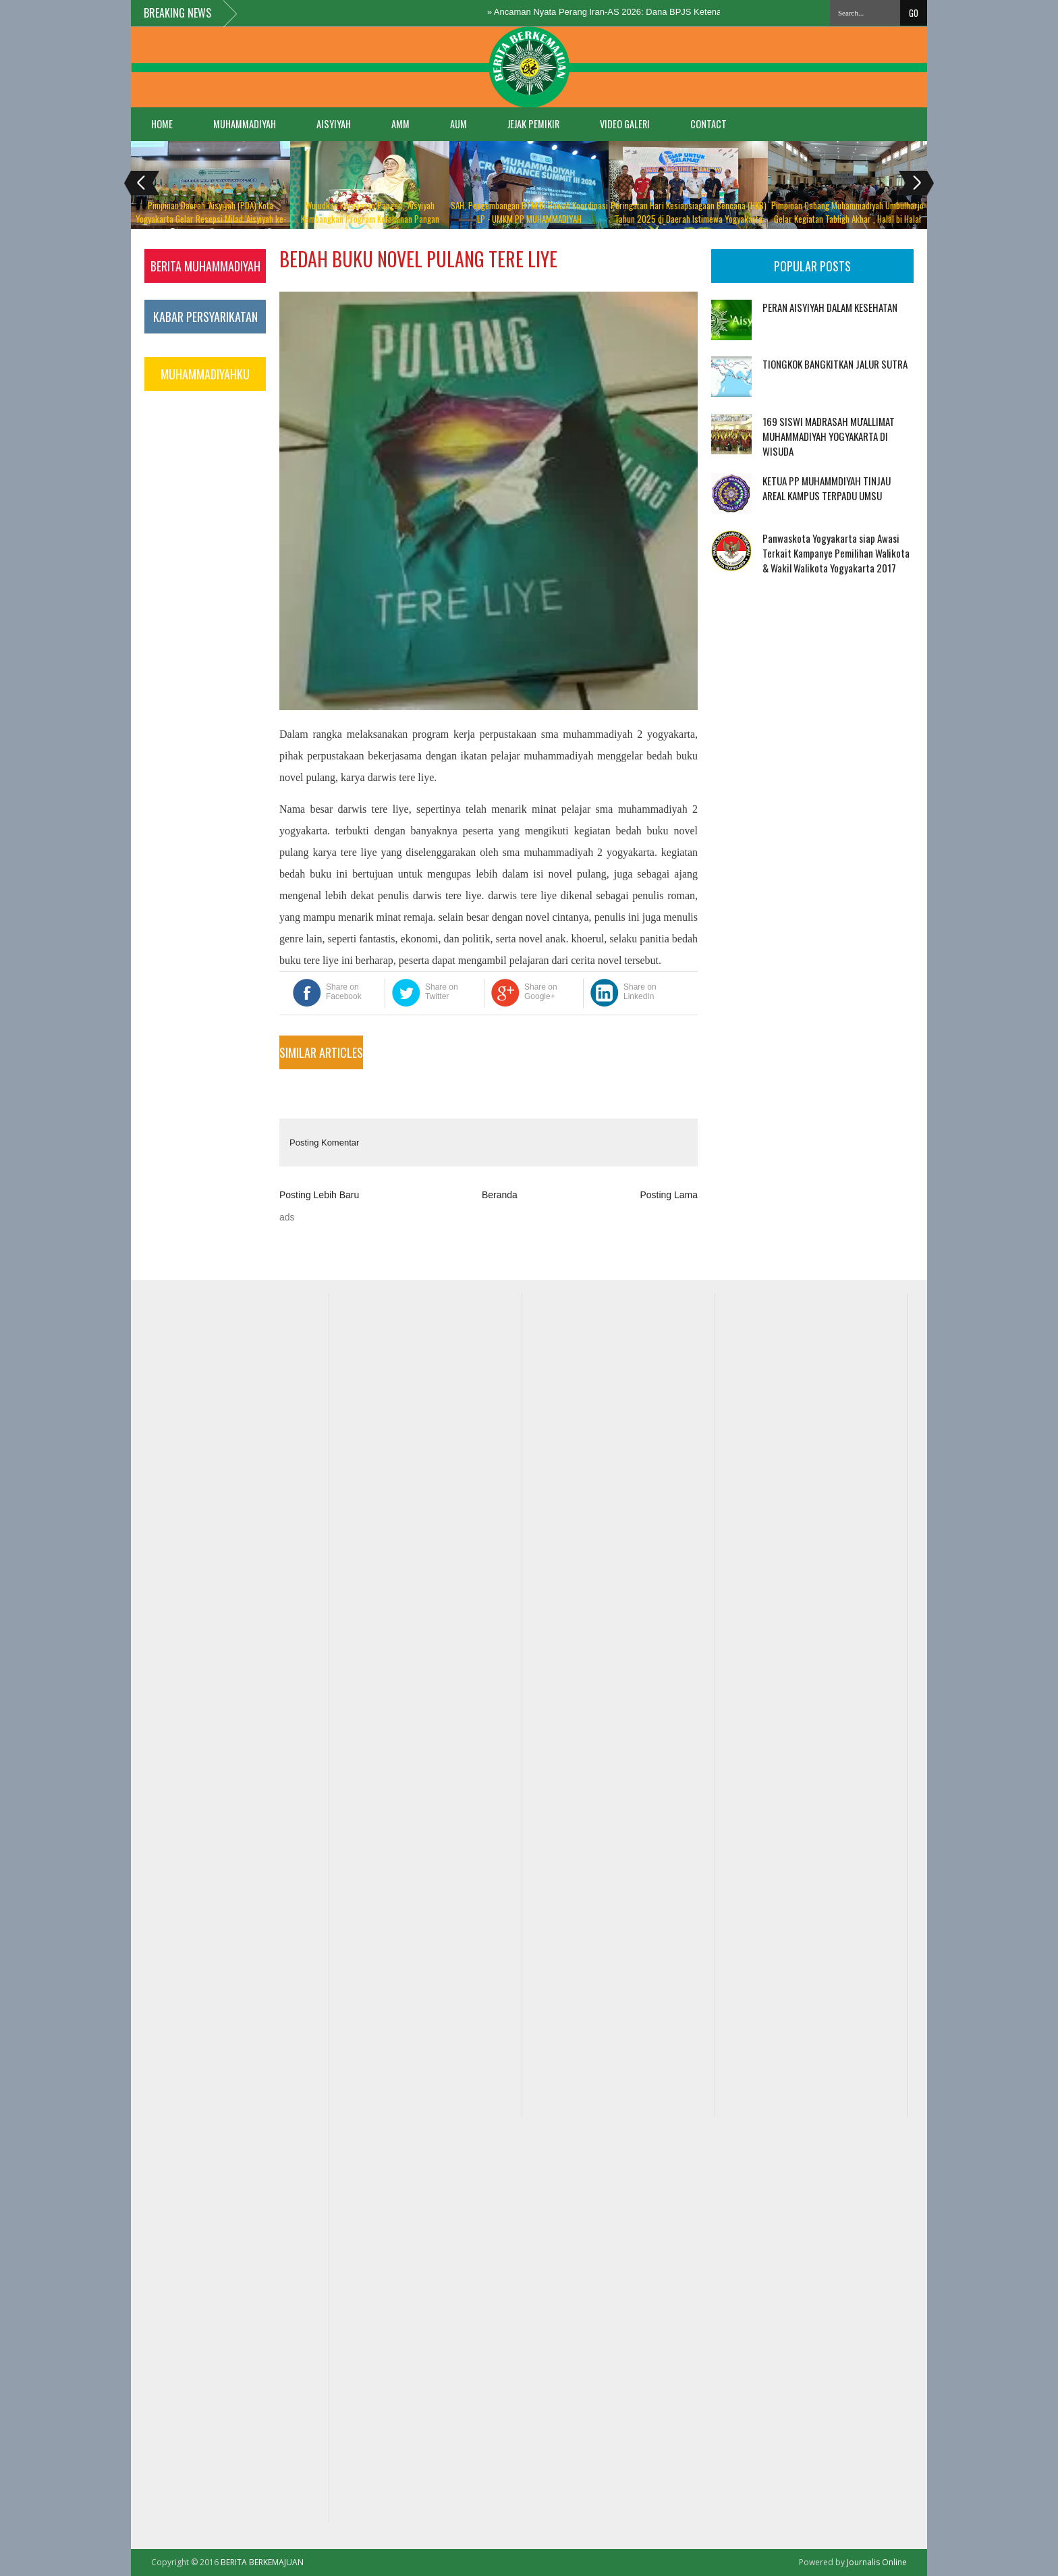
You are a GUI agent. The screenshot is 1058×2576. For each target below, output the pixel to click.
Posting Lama (669, 1194)
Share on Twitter (441, 991)
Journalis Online (877, 2562)
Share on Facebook (344, 991)
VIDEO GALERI (625, 124)
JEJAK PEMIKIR (533, 124)
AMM (400, 124)
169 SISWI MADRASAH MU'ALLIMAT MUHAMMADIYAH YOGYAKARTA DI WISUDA (828, 436)
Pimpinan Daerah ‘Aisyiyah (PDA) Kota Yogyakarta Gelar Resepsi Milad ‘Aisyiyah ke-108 (211, 218)
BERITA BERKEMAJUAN (262, 2562)
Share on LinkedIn (640, 991)
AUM (458, 124)
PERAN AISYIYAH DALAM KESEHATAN (829, 307)
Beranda (500, 1194)
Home (162, 124)
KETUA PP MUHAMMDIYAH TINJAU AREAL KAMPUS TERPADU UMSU (826, 488)
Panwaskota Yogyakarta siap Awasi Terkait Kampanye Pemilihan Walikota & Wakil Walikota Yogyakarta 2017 (836, 553)
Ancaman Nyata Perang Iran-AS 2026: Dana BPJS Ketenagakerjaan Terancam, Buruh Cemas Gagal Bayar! (711, 12)
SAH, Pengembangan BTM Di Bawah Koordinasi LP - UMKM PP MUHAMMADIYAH (529, 211)
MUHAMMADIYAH (244, 124)
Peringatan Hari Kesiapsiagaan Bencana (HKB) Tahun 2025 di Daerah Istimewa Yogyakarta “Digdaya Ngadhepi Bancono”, (689, 218)
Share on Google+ (540, 991)
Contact (708, 124)
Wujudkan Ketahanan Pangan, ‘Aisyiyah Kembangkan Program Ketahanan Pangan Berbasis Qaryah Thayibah (370, 218)
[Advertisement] (753, 654)
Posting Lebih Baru (319, 1194)
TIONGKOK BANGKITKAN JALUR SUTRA (835, 363)
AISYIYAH (333, 124)
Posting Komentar (324, 1142)
